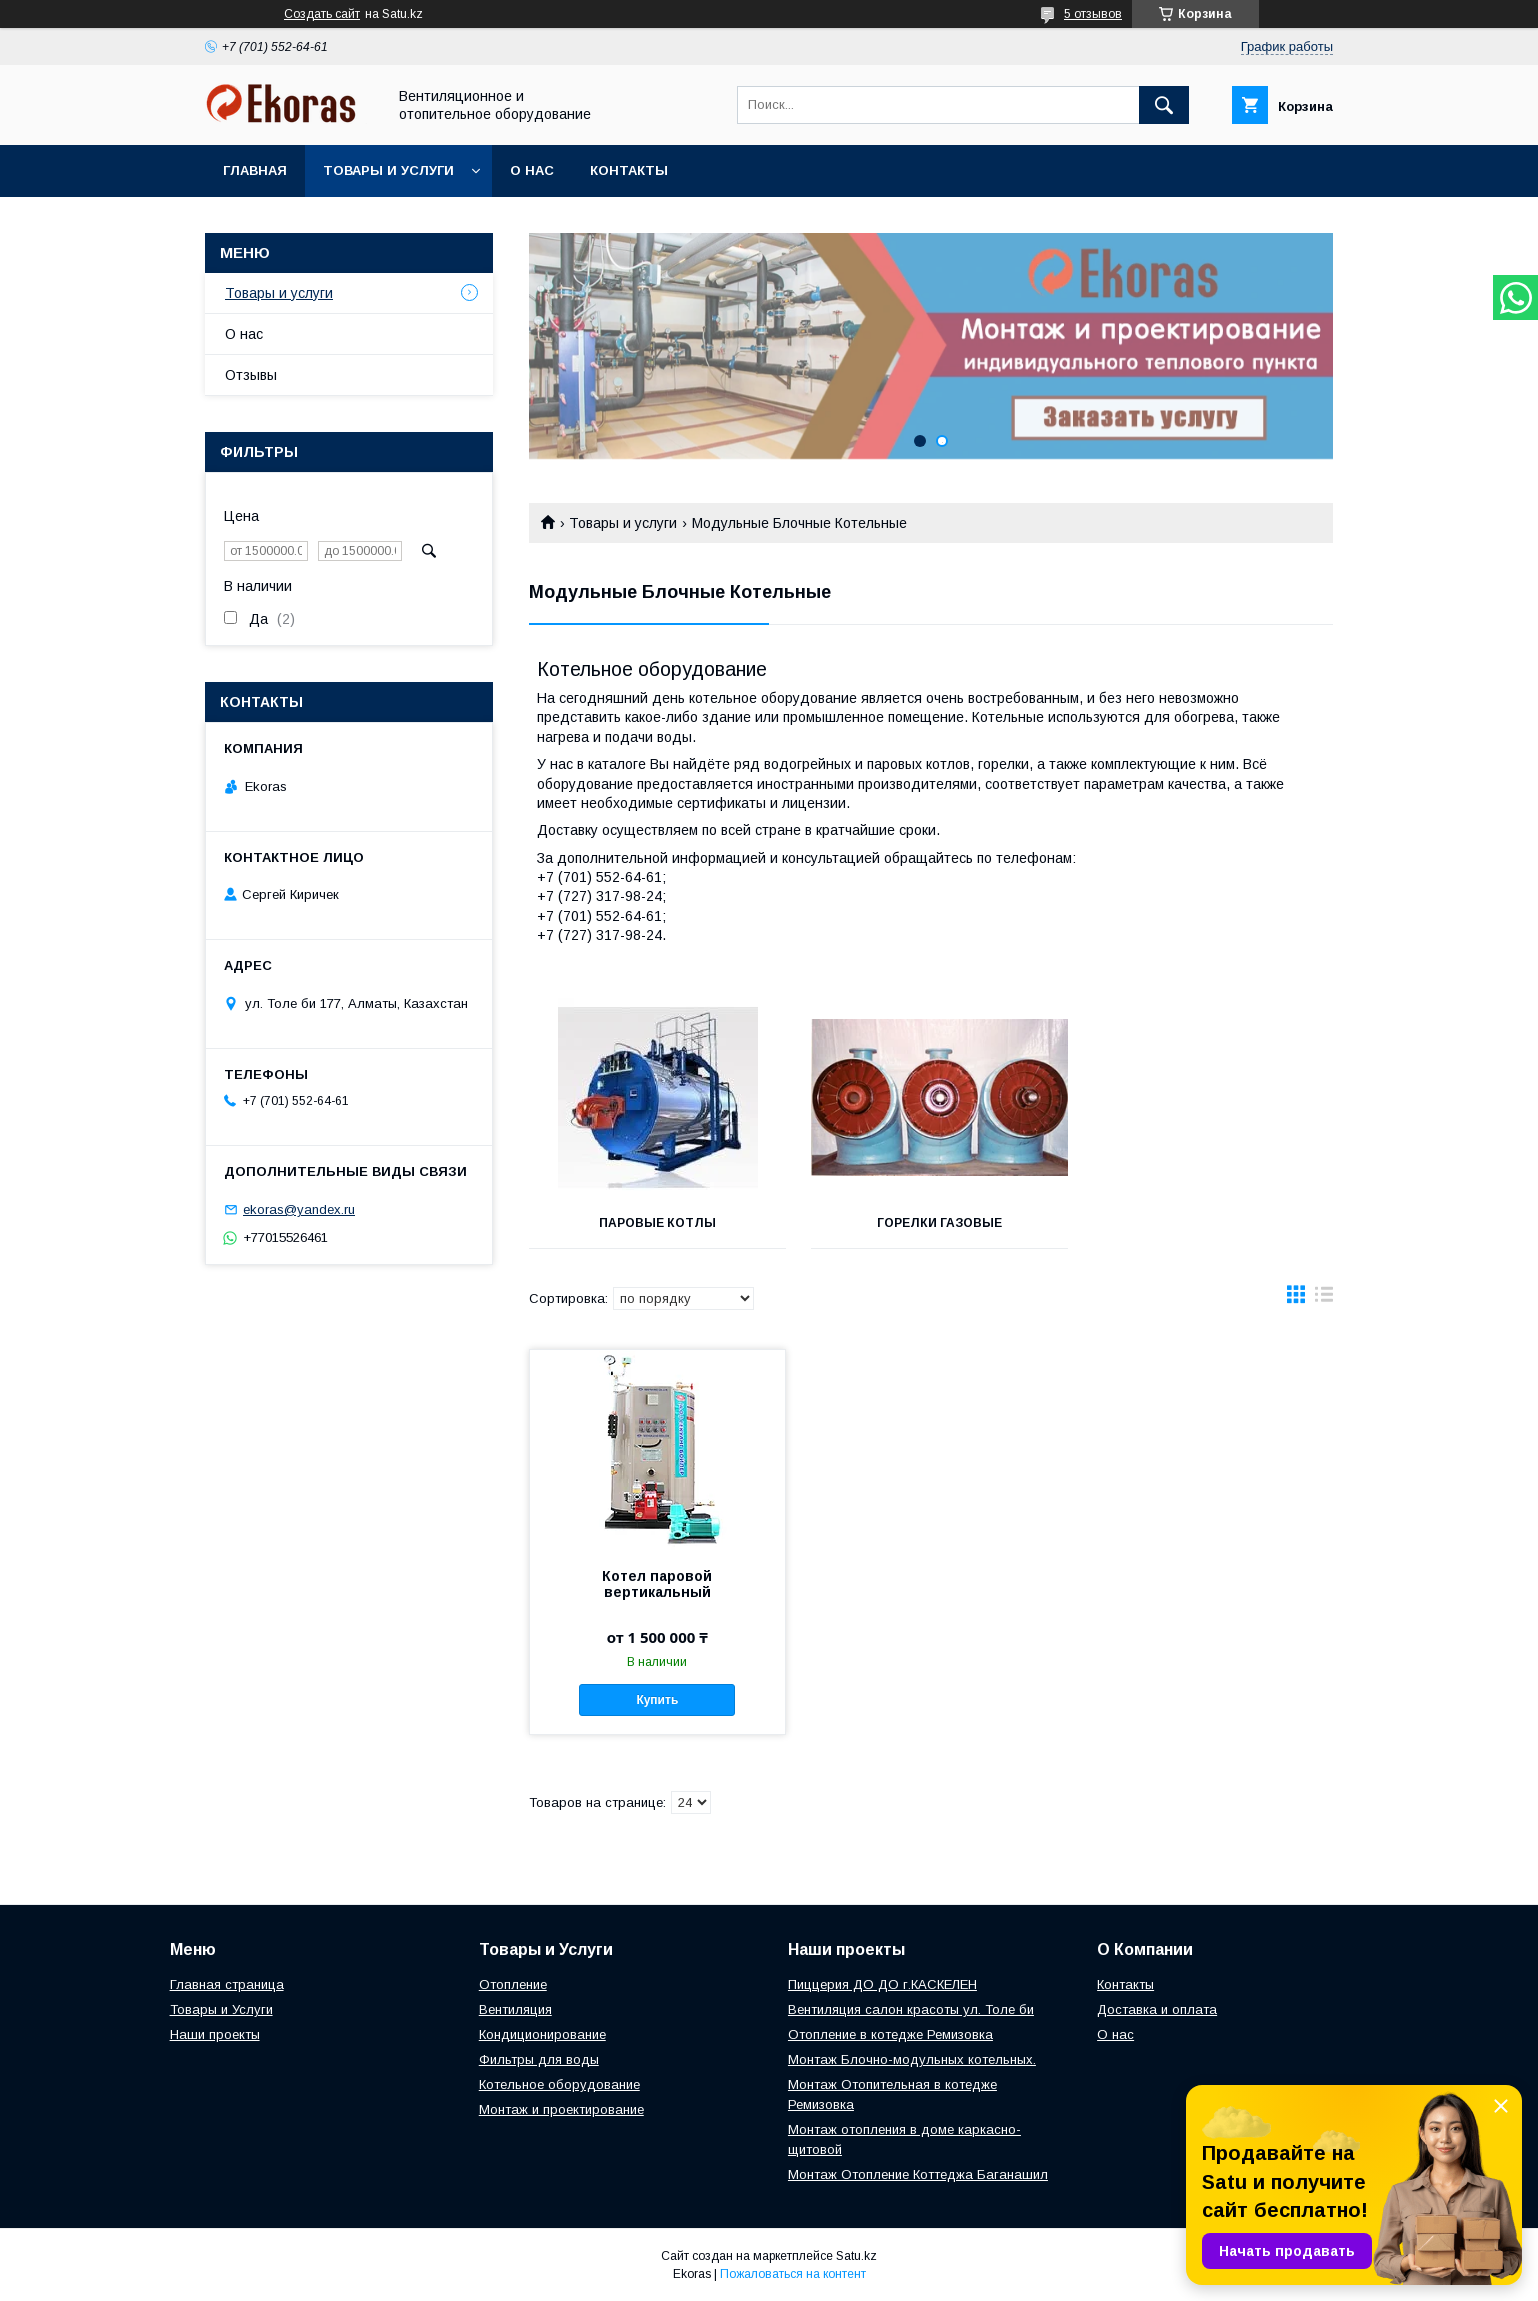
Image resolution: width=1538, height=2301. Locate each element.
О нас (532, 170)
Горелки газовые (930, 1223)
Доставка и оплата (1157, 2009)
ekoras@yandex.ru (299, 1209)
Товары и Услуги (221, 2009)
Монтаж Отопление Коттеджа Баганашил (918, 2174)
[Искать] (1164, 105)
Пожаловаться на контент (793, 2274)
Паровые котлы (654, 1223)
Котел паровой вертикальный (657, 1584)
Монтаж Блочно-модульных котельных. (912, 2059)
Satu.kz (856, 2256)
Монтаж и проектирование (561, 2109)
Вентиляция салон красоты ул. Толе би (911, 2009)
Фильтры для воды (539, 2059)
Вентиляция (515, 2009)
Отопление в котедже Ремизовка (890, 2034)
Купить (657, 1700)
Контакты (629, 170)
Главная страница (227, 1984)
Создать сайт (322, 14)
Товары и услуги (388, 170)
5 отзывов (1093, 14)
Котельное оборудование (559, 2084)
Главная (255, 170)
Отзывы (251, 375)
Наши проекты (215, 2034)
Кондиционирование (542, 2034)
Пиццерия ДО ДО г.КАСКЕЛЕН (882, 1984)
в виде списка (1324, 1299)
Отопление (513, 1984)
